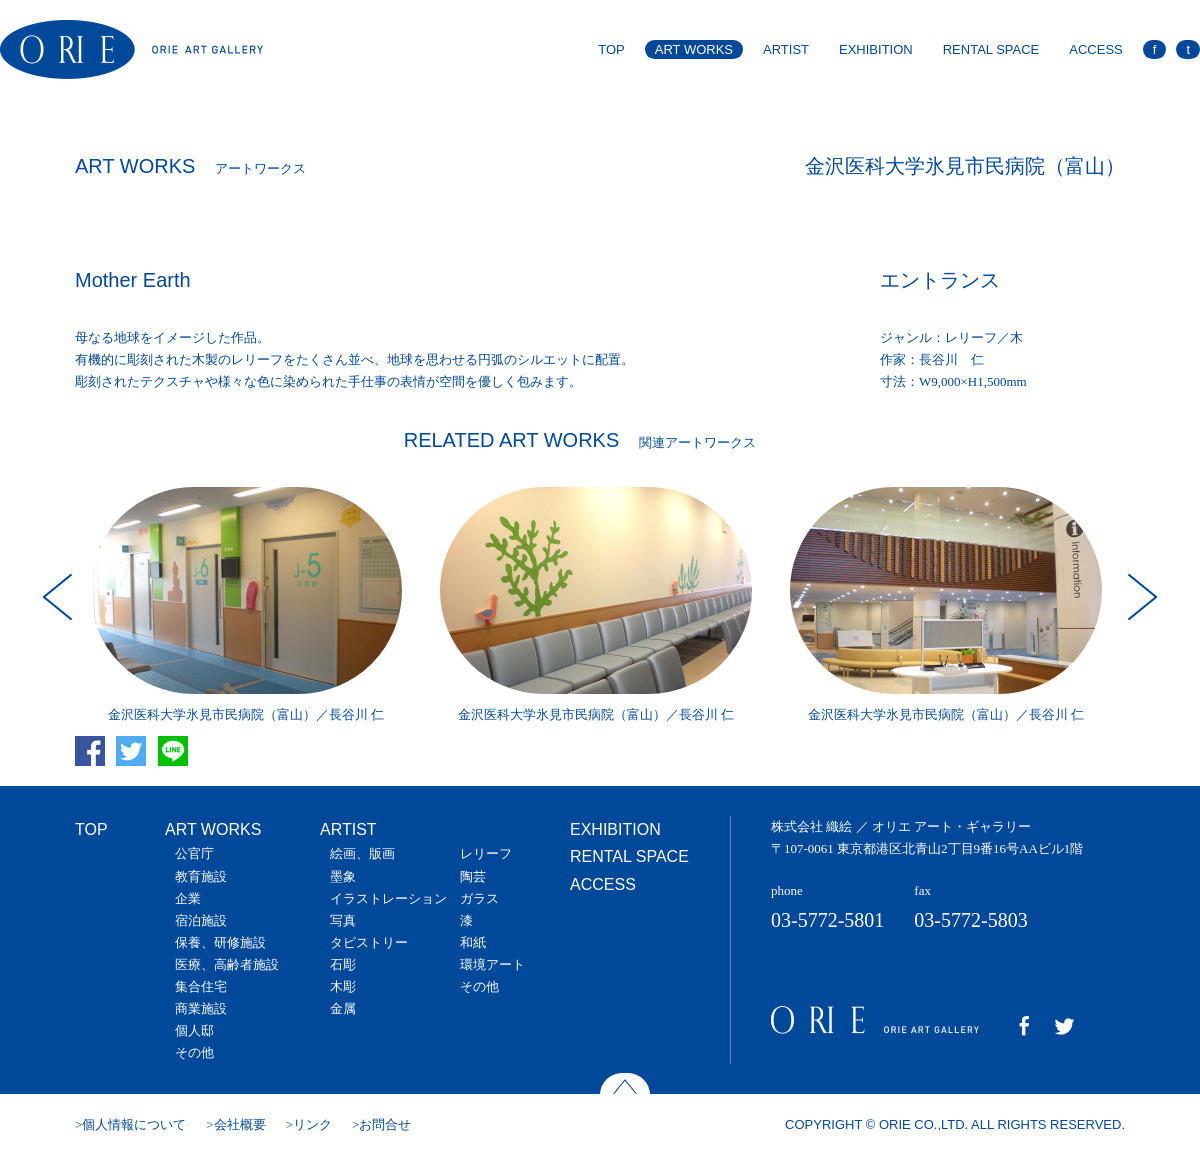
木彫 (343, 986)
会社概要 (240, 1124)
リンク (312, 1124)
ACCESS (1095, 49)
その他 (194, 1052)
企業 (188, 898)
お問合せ (385, 1124)
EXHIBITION (876, 49)
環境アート (492, 964)
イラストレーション (388, 898)
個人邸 (194, 1030)
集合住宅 (201, 986)
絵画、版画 (362, 853)
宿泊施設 (201, 920)
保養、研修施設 (220, 942)
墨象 (343, 876)
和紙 (473, 942)
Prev (60, 597)
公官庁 (194, 853)
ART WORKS (694, 49)
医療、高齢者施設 (227, 964)
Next (1140, 597)
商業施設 (201, 1008)
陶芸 (473, 876)
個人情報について (134, 1124)
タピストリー (369, 942)
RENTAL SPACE (991, 49)
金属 (343, 1008)
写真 (343, 920)
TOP (611, 49)
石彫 (343, 964)
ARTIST (786, 49)
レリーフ (486, 853)
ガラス (479, 898)
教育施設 (201, 876)
